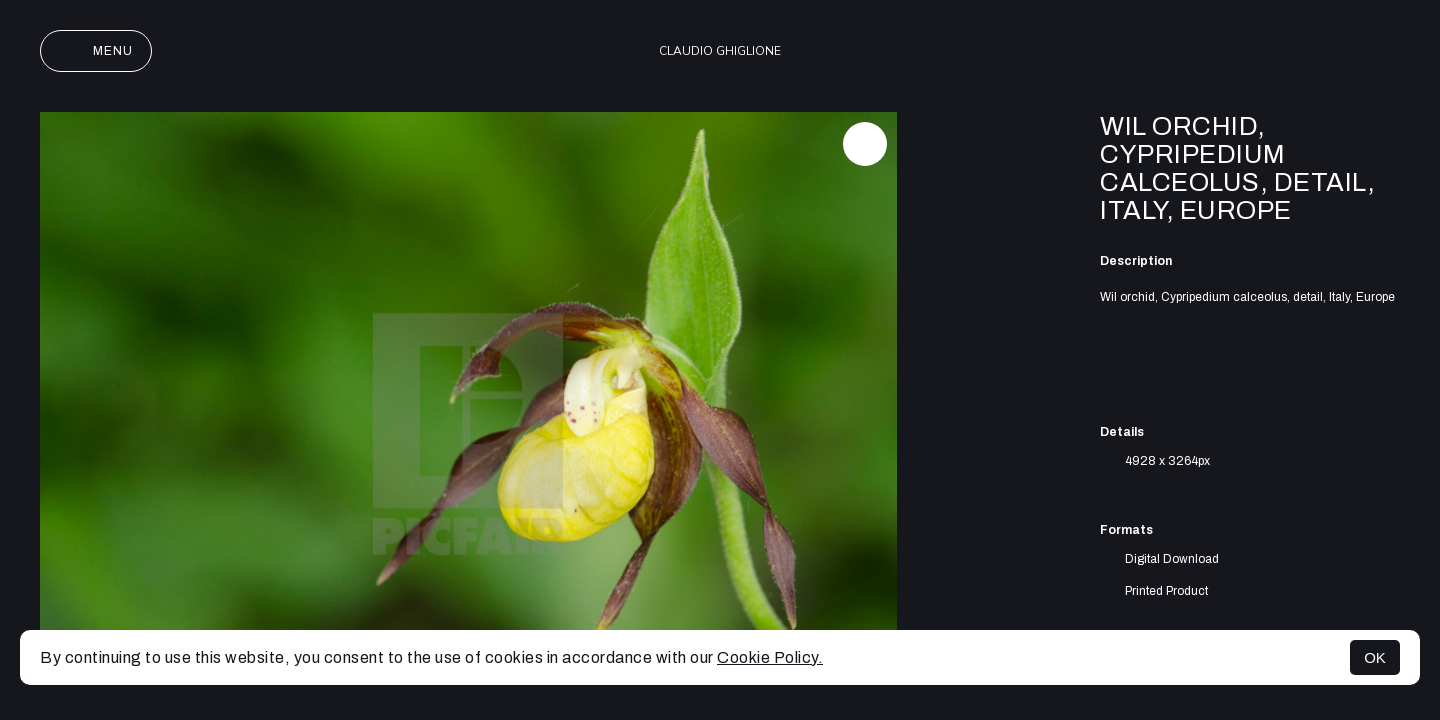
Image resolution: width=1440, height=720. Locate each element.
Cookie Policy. (770, 657)
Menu (96, 51)
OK (1375, 657)
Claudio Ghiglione (720, 51)
